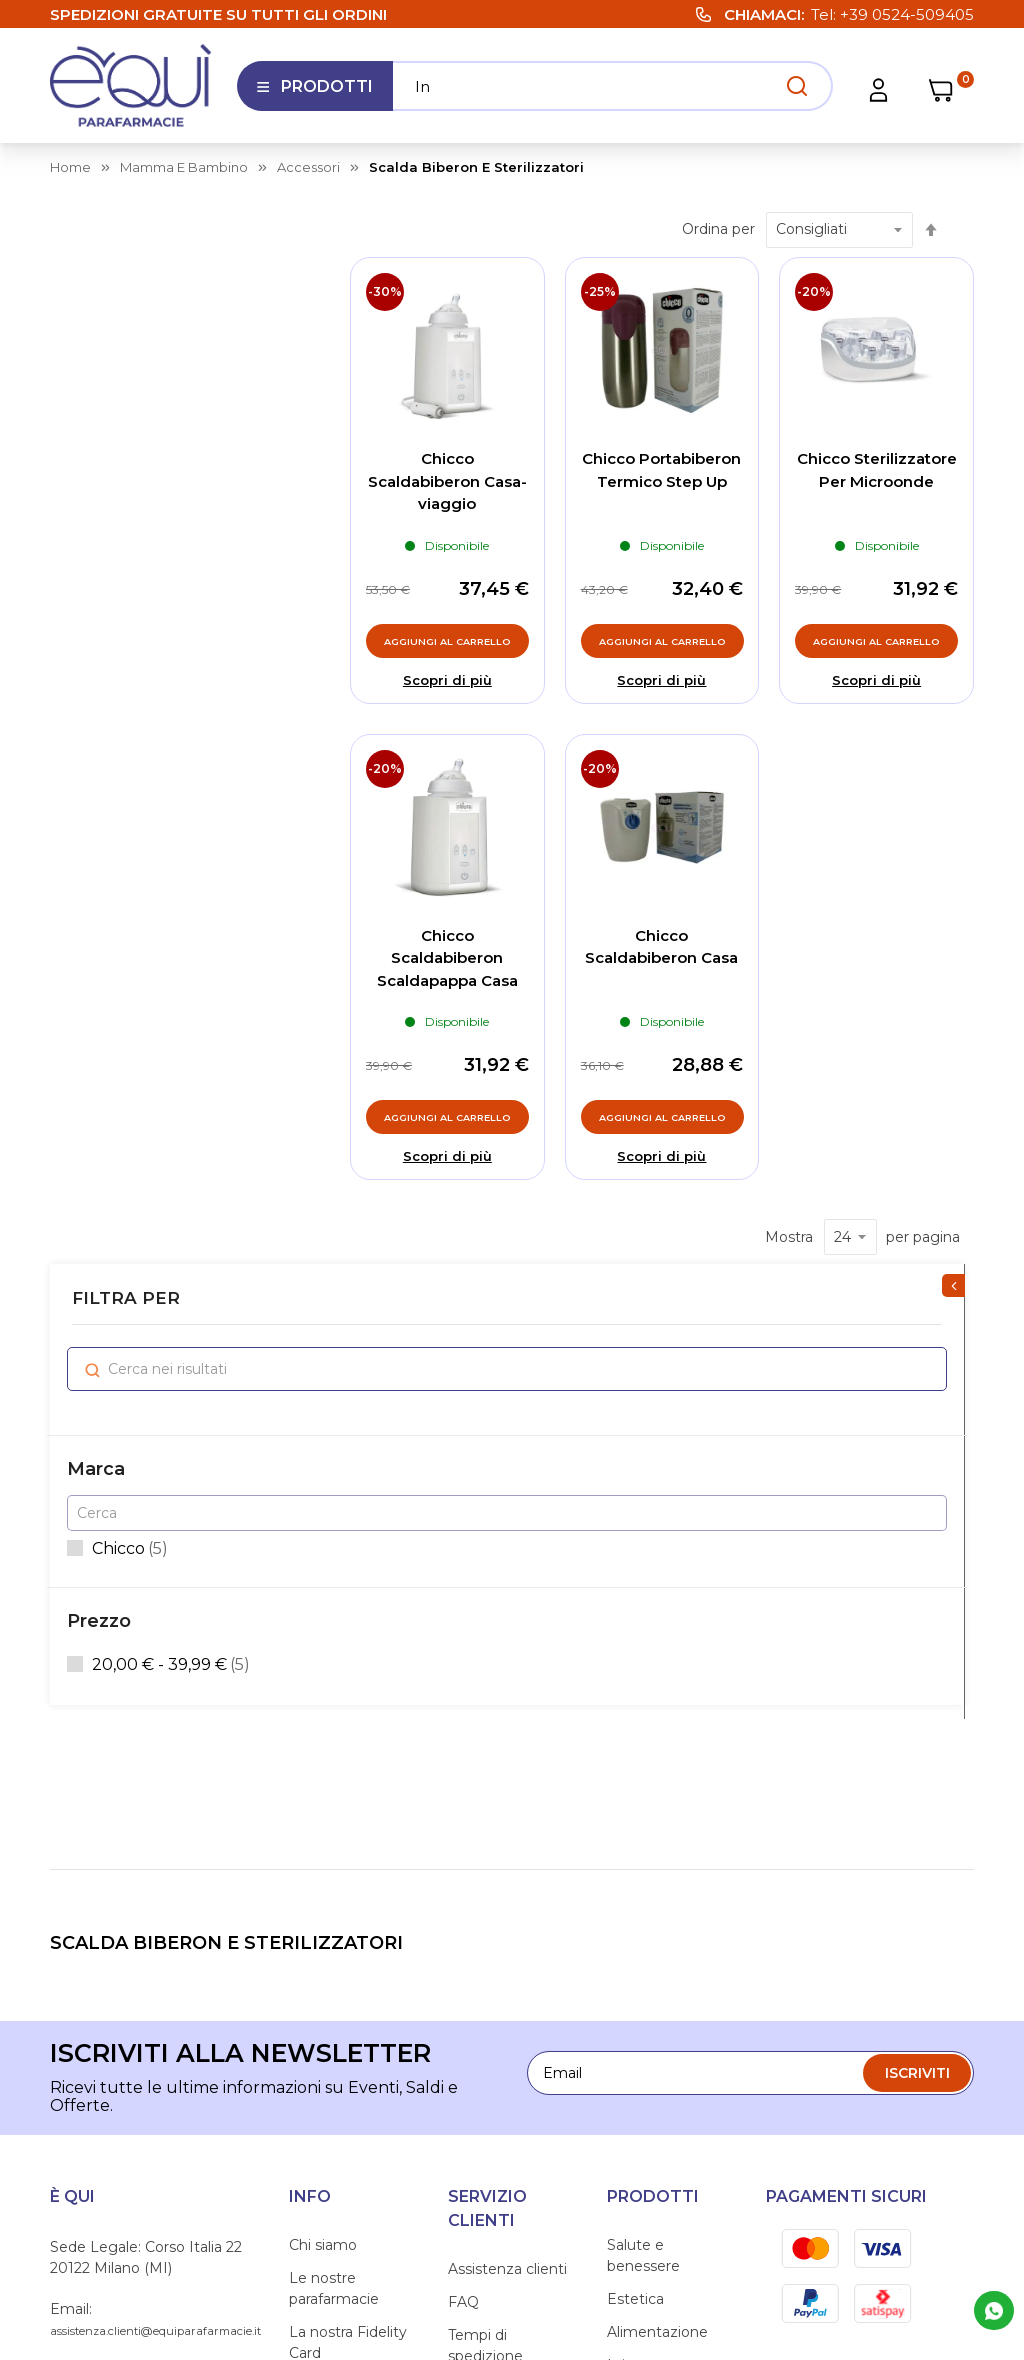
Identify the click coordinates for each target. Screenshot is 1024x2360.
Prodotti (314, 94)
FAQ (463, 1847)
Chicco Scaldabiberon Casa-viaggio (447, 481)
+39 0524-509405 (907, 14)
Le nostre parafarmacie (334, 1833)
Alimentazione (657, 1877)
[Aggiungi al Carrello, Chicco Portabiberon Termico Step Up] (662, 641)
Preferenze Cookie (908, 2207)
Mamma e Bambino (643, 2040)
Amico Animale (660, 1997)
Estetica (635, 1844)
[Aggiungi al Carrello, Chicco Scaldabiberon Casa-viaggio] (447, 641)
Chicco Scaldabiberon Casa (661, 947)
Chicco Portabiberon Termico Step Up (661, 470)
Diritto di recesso (507, 2042)
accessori (308, 167)
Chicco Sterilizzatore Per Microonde (877, 470)
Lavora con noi (339, 1931)
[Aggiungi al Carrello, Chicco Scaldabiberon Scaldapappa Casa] (447, 1117)
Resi (463, 2075)
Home (70, 167)
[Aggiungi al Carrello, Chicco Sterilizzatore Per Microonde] (876, 641)
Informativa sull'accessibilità (342, 2094)
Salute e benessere (643, 1800)
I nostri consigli (341, 1964)
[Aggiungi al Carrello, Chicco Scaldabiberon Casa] (662, 1117)
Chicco (133, 491)
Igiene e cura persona (652, 1920)
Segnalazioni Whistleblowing (343, 2040)
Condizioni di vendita (492, 1944)
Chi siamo (323, 1790)
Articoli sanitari (657, 1964)
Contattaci (325, 1997)
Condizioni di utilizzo (492, 1998)
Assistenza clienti (507, 1814)
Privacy (689, 2207)
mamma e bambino (184, 167)
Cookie (779, 2207)
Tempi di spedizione (485, 1890)
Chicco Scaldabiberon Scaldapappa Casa (447, 958)
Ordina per (718, 229)
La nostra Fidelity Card (348, 1887)
